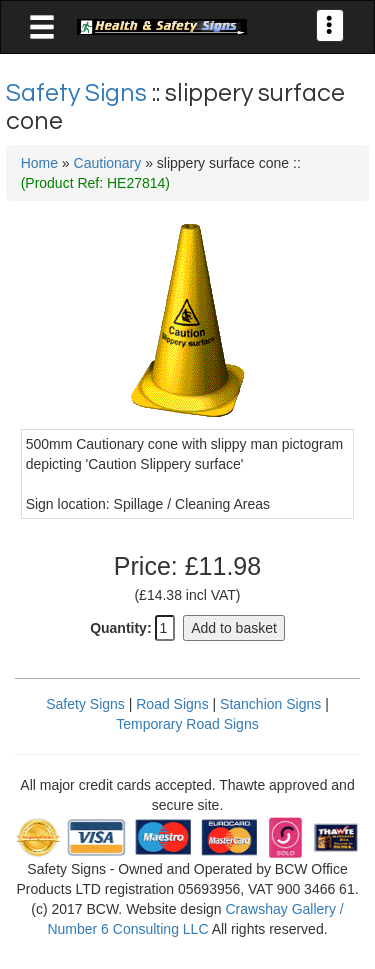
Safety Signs (79, 93)
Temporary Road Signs (187, 724)
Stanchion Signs (270, 704)
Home (39, 163)
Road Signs (172, 704)
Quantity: (120, 628)
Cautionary (108, 163)
